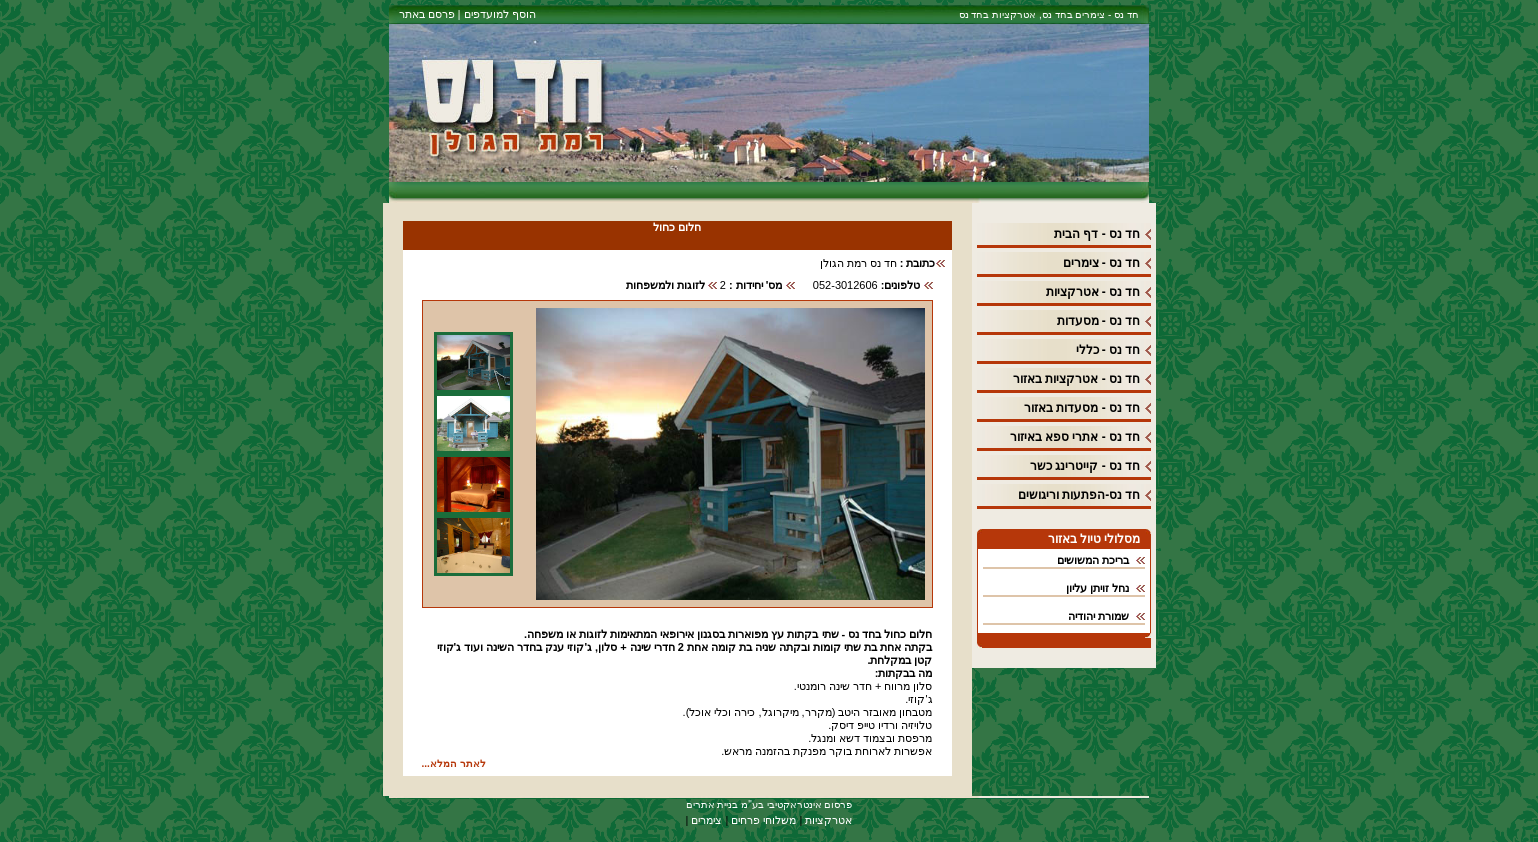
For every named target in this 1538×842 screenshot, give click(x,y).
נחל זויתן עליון (1097, 588)
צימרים (706, 820)
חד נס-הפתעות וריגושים (1079, 495)
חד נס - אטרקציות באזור (1076, 379)
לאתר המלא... (454, 763)
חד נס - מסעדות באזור (1082, 408)
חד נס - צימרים (1102, 263)
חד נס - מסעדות (1099, 321)
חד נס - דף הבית (1097, 234)
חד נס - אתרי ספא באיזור (1075, 437)
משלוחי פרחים (763, 820)
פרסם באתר (427, 14)
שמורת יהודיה (1098, 616)
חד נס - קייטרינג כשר (1085, 466)
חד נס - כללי (1108, 350)
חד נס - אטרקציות (1093, 292)
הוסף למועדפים (497, 14)
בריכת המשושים (1093, 560)
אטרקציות (828, 820)
